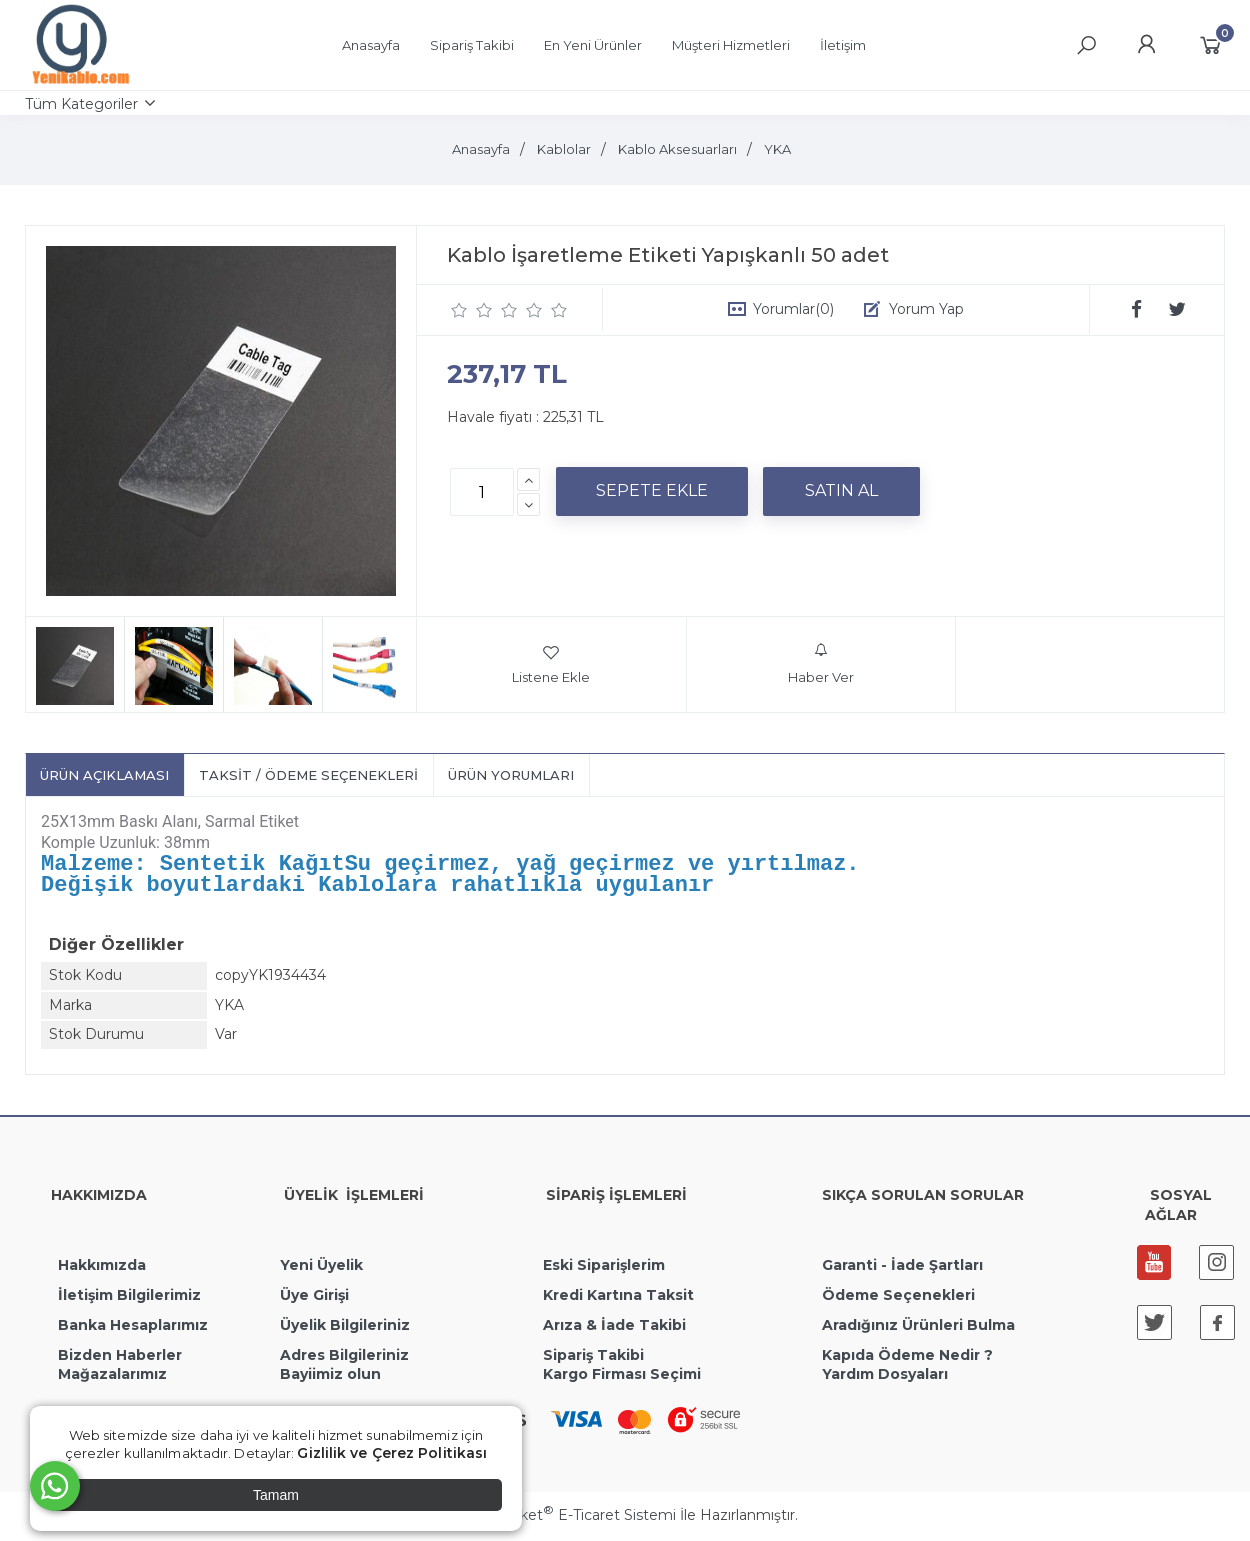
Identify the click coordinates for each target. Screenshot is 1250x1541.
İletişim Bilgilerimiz (127, 1300)
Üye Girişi (314, 1300)
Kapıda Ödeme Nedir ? (907, 1360)
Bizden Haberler (120, 1360)
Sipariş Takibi (593, 1360)
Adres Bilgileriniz (344, 1360)
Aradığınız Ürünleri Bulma (918, 1330)
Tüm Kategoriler (81, 104)
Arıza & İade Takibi (614, 1330)
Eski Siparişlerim (604, 1270)
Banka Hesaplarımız (133, 1330)
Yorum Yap (926, 309)
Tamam (276, 1495)
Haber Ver (821, 664)
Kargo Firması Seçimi (622, 1379)
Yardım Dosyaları (885, 1379)
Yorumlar (793, 309)
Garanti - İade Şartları (902, 1270)
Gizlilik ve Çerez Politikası (392, 1453)
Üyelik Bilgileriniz (345, 1330)
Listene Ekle (551, 664)
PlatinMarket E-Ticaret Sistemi (564, 1520)
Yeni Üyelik (321, 1270)
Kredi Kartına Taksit (618, 1300)
